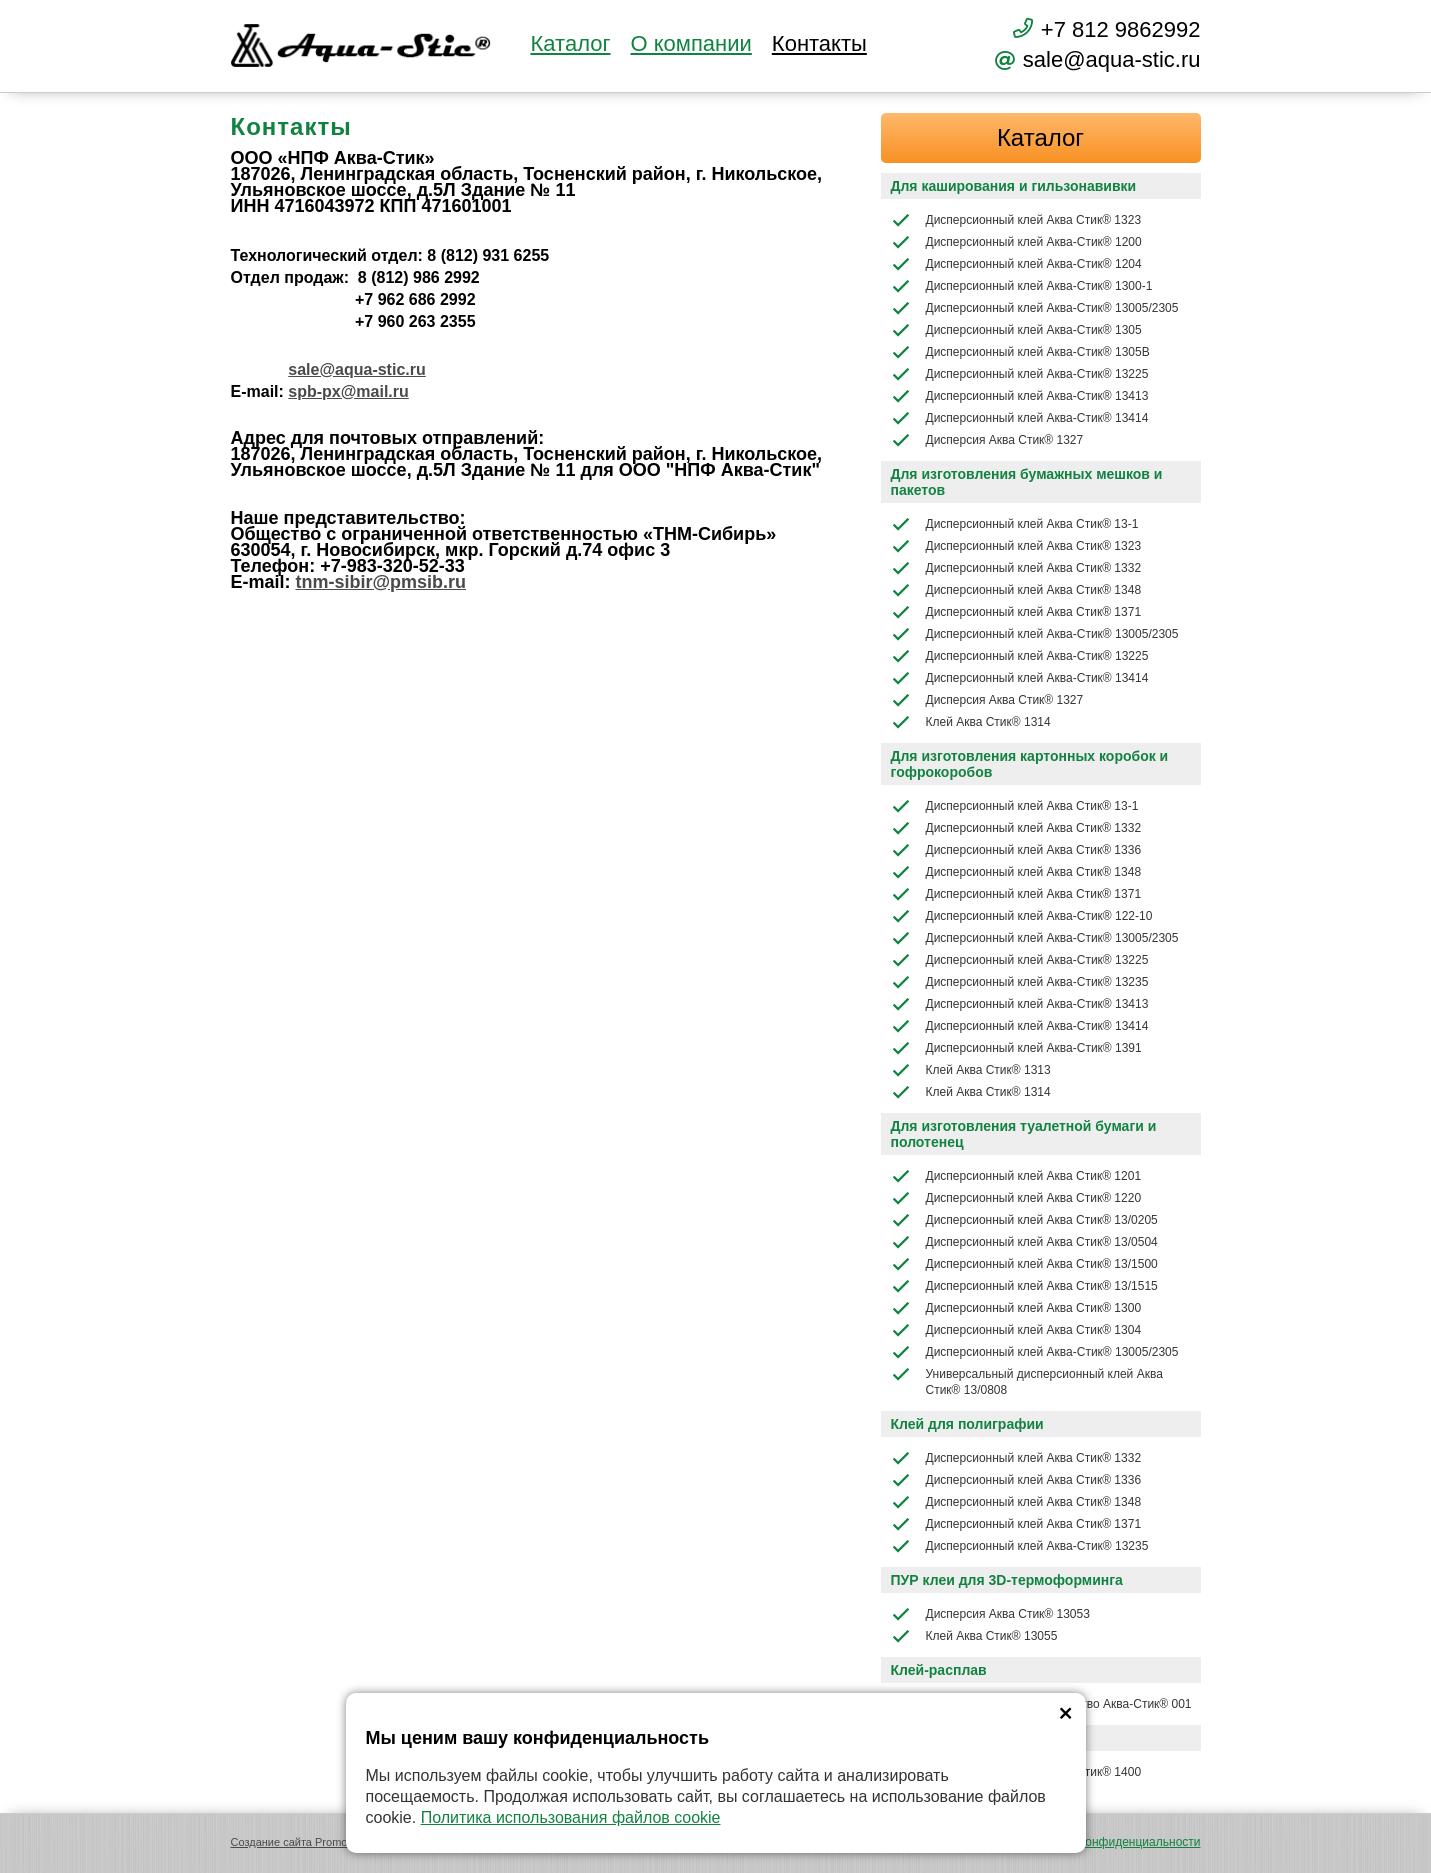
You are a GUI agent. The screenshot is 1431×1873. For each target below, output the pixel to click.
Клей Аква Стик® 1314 (971, 722)
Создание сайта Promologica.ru (310, 1842)
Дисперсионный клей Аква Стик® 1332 (1016, 568)
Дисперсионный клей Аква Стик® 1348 (1016, 590)
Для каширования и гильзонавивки (1014, 186)
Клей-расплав (939, 1670)
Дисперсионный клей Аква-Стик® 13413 (1020, 396)
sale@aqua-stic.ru (356, 369)
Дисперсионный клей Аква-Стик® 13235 (1020, 982)
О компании (690, 44)
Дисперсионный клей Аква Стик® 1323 (1016, 220)
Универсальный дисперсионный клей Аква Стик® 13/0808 (1027, 1380)
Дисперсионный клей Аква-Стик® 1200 (1016, 242)
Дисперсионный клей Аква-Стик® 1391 (1016, 1048)
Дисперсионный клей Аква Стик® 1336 (1016, 850)
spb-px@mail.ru (348, 391)
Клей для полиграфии (967, 1424)
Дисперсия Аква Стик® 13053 (990, 1614)
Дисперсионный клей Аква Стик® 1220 (1016, 1198)
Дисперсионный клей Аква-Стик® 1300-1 (1022, 286)
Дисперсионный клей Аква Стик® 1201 (1016, 1176)
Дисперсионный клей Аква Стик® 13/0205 (1024, 1220)
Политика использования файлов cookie (571, 1817)
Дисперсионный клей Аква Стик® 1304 (1016, 1330)
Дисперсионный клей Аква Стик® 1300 (1016, 1308)
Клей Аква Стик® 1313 (971, 1070)
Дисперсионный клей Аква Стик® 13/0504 (1024, 1242)
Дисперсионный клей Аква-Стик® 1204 (1016, 264)
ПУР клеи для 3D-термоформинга (1007, 1580)
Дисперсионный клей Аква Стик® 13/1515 (1024, 1286)
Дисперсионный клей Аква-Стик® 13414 (1020, 418)
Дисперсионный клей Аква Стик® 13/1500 (1024, 1264)
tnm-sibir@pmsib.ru (381, 582)
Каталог (571, 44)
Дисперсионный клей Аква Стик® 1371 (1016, 612)
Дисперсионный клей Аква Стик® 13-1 (1015, 524)
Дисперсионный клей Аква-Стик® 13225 (1020, 374)
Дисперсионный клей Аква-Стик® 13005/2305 (1035, 308)
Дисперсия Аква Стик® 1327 (987, 440)
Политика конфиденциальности (1111, 1842)
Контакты (819, 44)
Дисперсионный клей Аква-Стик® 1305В (1020, 352)
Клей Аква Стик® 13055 (974, 1636)
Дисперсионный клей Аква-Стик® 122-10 (1022, 916)
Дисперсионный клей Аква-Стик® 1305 (1016, 330)
